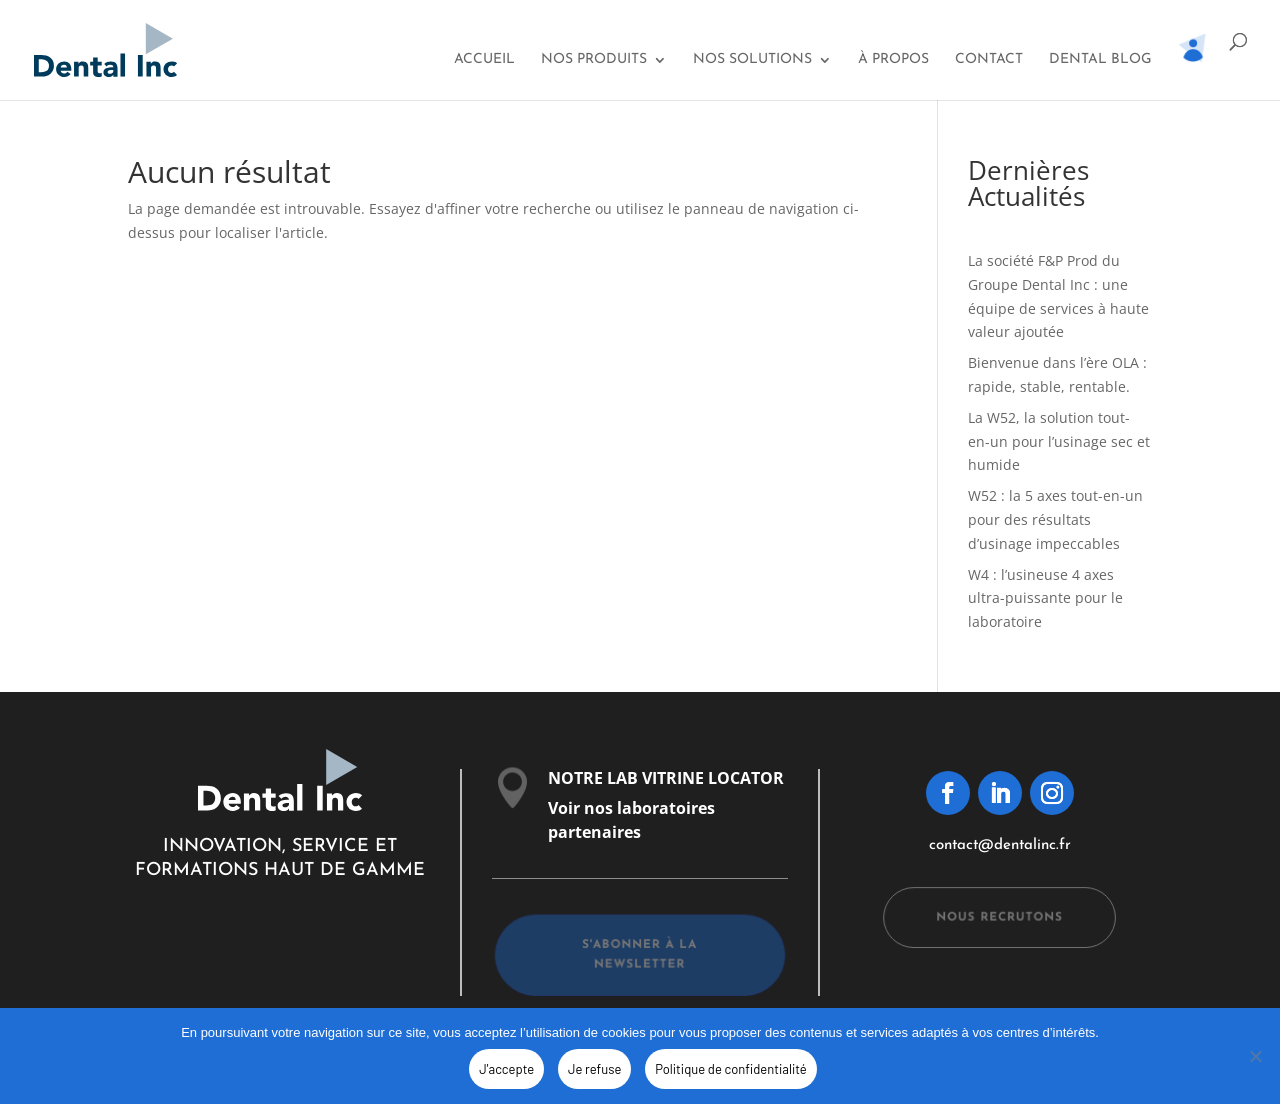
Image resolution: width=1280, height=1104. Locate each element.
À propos (893, 60)
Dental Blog (1100, 60)
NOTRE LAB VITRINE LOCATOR (666, 778)
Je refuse (594, 1069)
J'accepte (506, 1069)
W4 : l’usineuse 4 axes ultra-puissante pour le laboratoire (1045, 598)
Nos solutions (752, 60)
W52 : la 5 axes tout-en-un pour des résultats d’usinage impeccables (1055, 519)
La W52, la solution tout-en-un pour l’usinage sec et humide (1059, 441)
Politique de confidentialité (730, 1069)
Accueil (484, 60)
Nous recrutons (1000, 917)
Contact (989, 60)
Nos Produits (594, 60)
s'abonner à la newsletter (640, 955)
